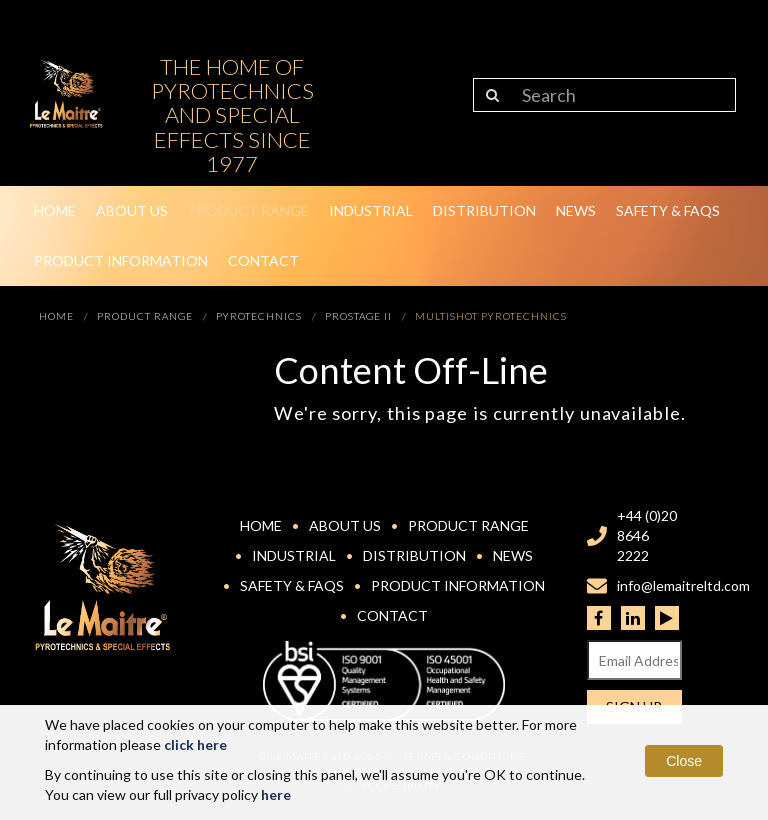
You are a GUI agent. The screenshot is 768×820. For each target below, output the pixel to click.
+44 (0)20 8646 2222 (647, 535)
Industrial (371, 210)
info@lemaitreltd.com (683, 585)
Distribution (484, 210)
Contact (263, 260)
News (576, 210)
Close (684, 761)
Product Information (121, 260)
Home (55, 210)
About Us (132, 210)
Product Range (248, 210)
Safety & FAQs (668, 210)
